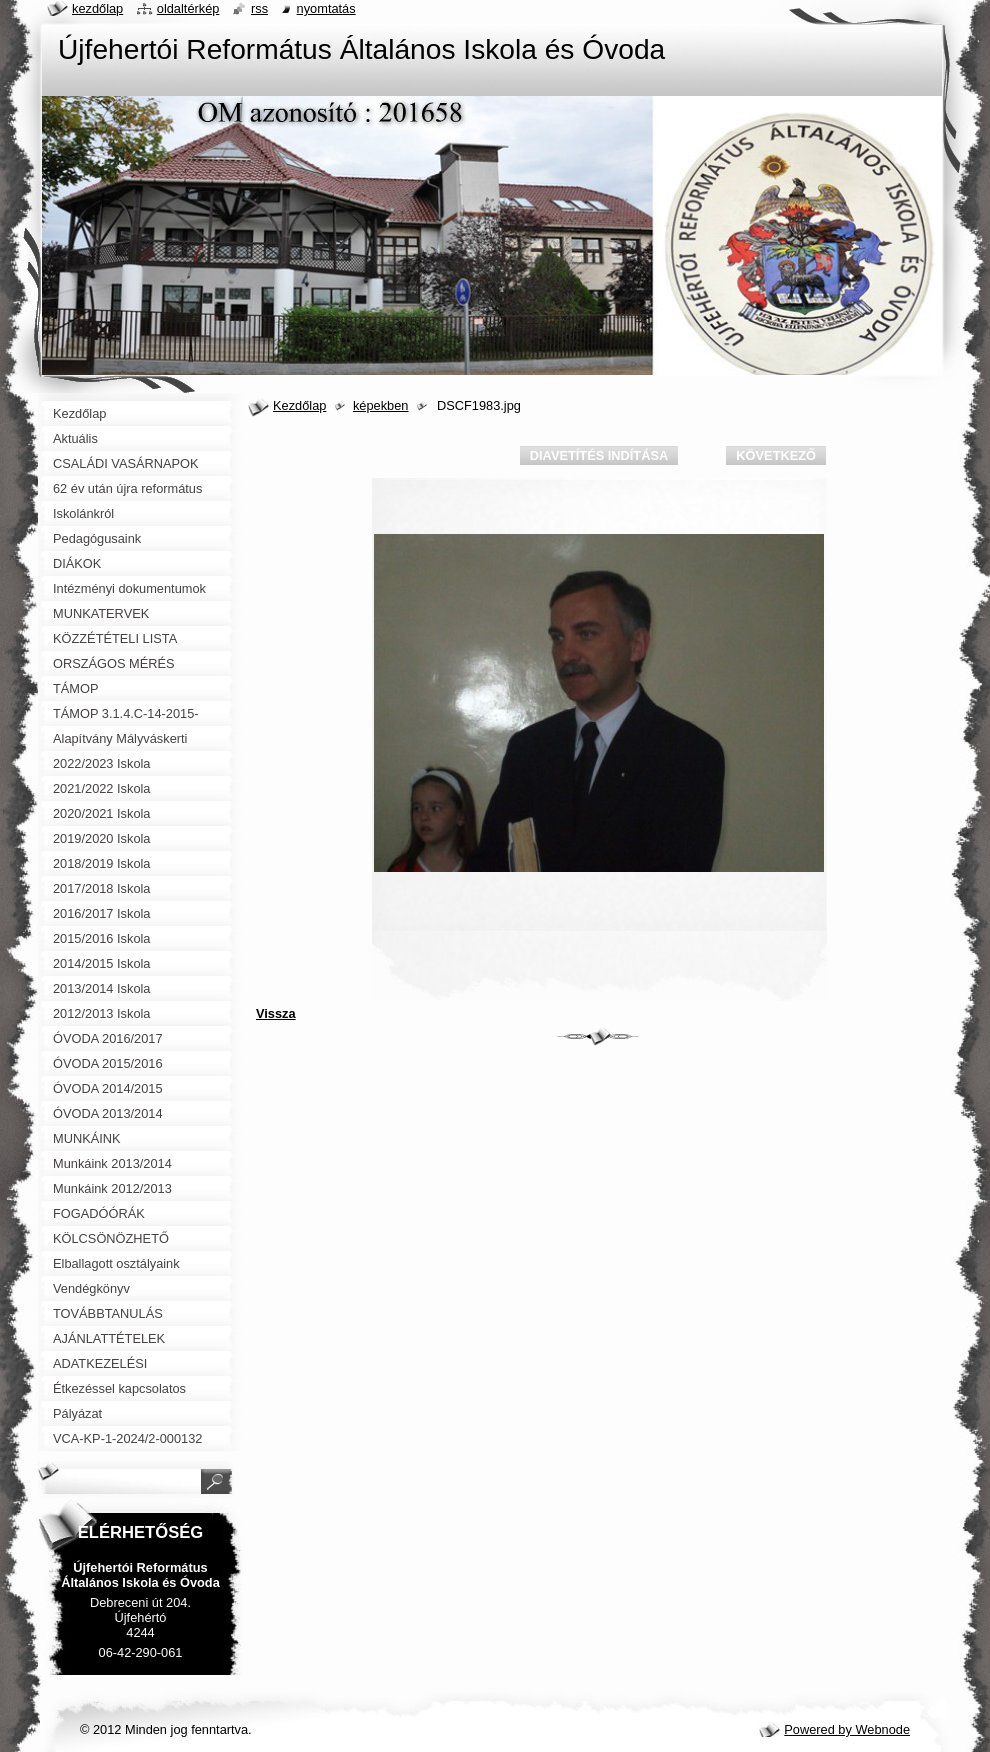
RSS (259, 8)
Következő (776, 455)
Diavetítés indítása (599, 455)
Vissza (276, 1013)
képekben (381, 405)
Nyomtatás (326, 8)
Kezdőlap (299, 405)
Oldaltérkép (188, 8)
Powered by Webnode (847, 1729)
